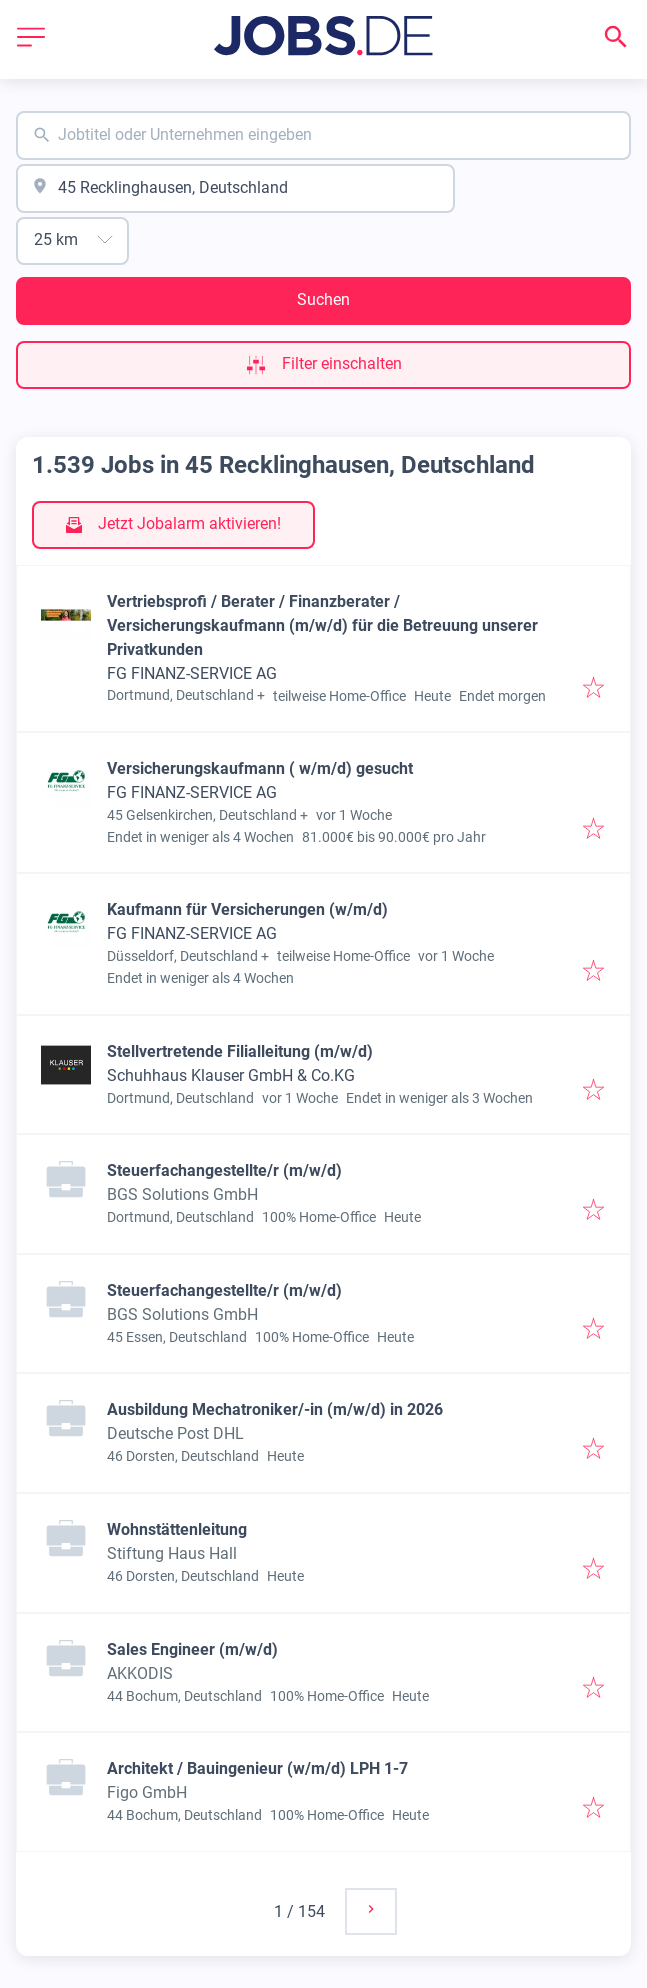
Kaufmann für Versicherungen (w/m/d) (247, 909)
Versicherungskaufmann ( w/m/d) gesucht (260, 768)
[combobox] (323, 135)
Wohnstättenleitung (177, 1529)
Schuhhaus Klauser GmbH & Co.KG (231, 1075)
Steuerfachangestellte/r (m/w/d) (224, 1170)
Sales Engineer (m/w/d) (192, 1649)
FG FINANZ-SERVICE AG (192, 673)
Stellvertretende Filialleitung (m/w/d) (240, 1051)
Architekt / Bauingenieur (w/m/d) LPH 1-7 (257, 1768)
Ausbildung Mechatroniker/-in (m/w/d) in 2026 (275, 1409)
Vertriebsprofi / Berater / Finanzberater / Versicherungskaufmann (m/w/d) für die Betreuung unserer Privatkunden (322, 625)
